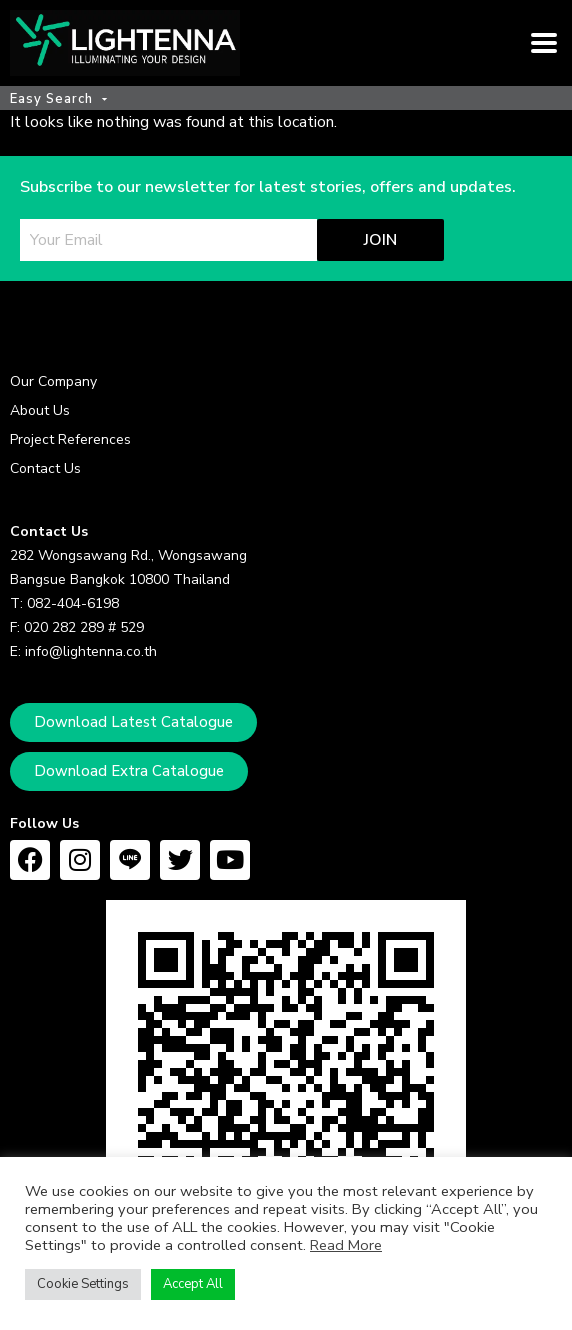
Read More (346, 1245)
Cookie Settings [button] (83, 1284)
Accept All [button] (193, 1284)
